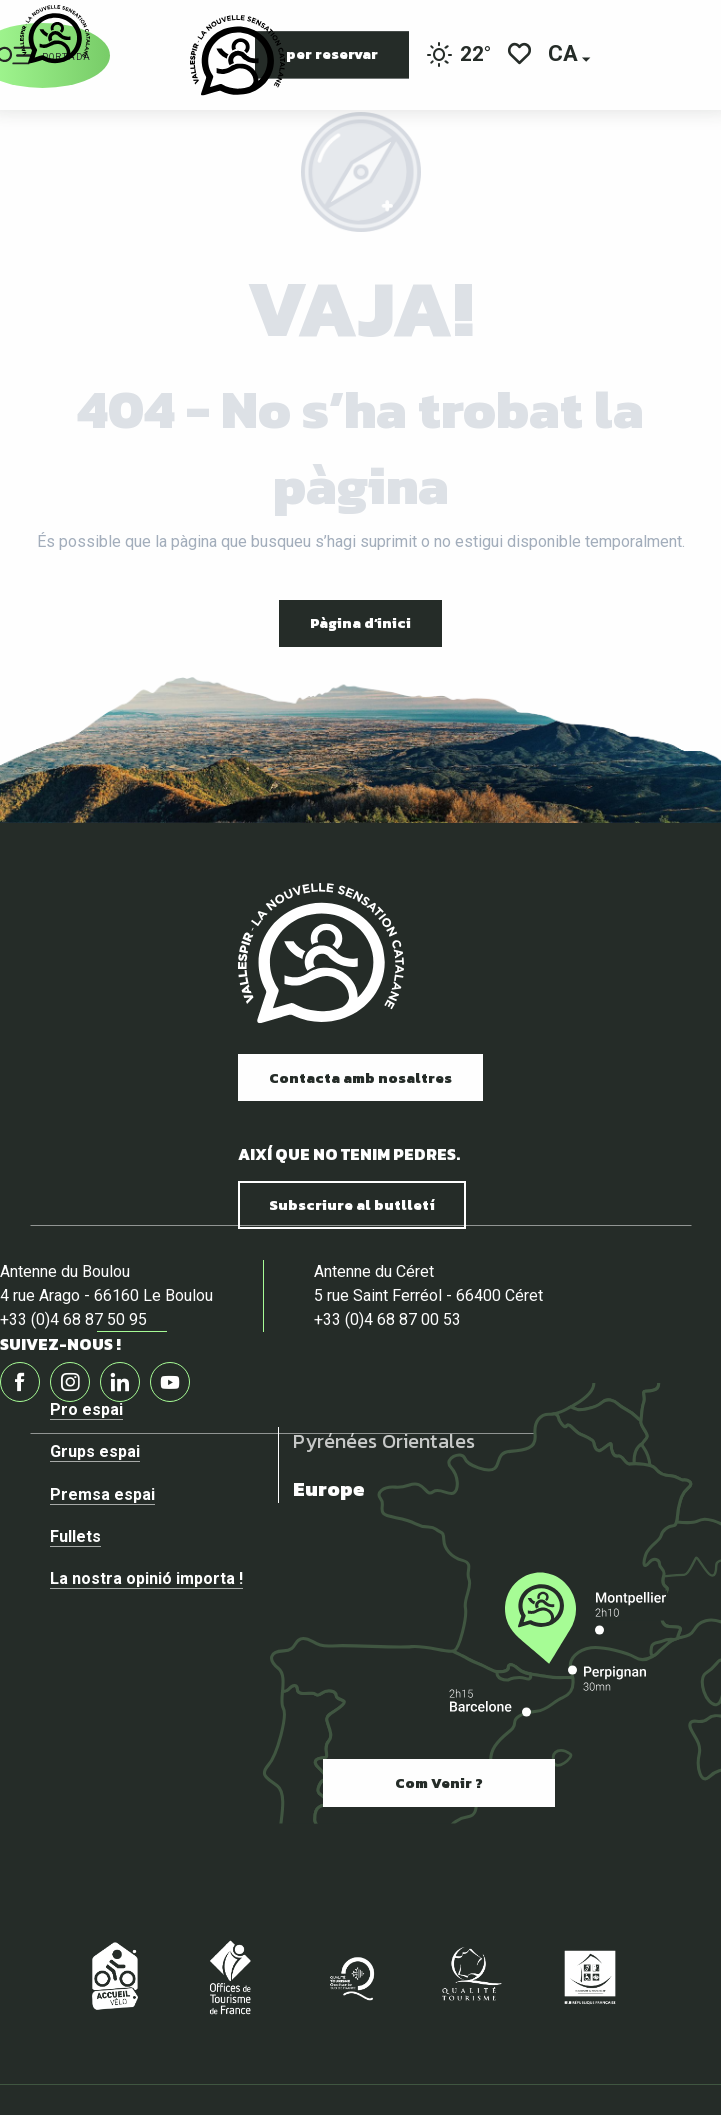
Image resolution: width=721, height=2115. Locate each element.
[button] (564, 55)
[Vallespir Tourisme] (55, 34)
